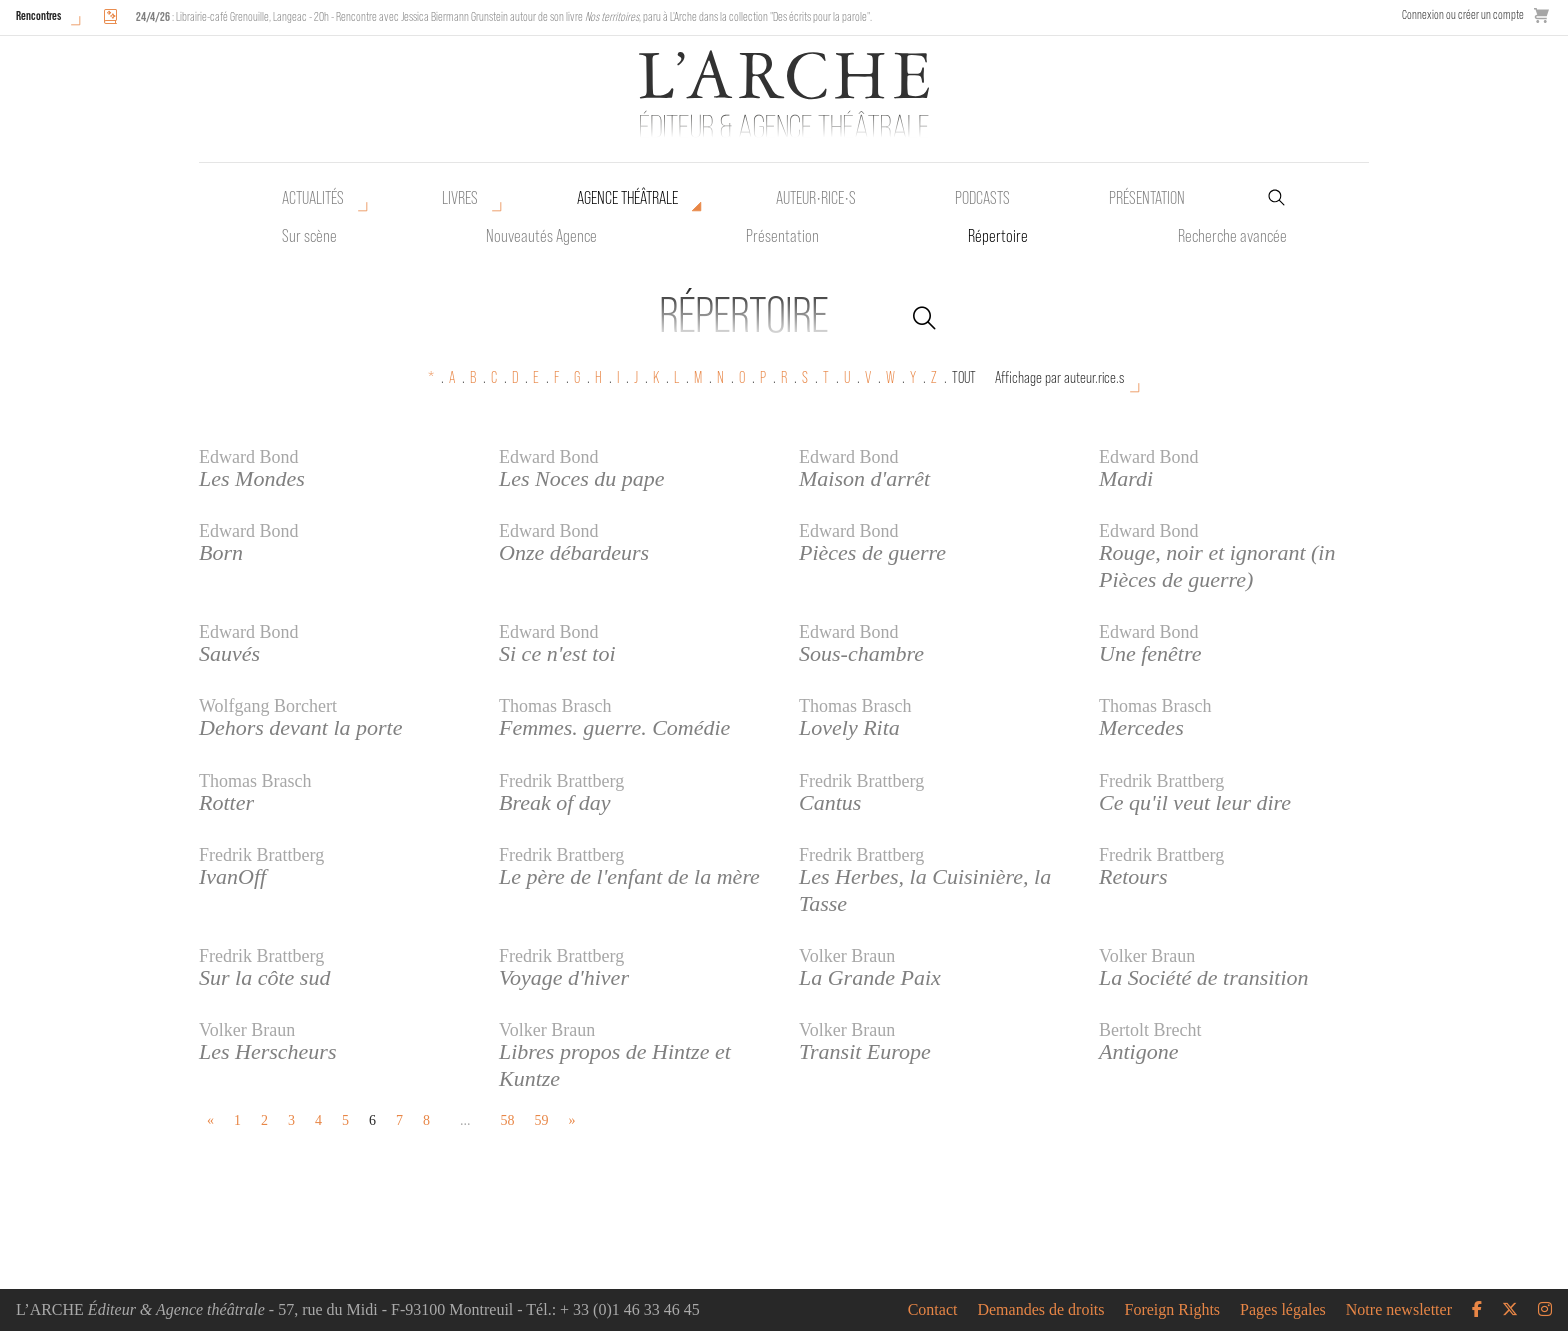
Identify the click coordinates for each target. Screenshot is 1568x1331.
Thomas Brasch (555, 706)
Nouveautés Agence (541, 236)
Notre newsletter (1399, 1310)
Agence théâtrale (627, 198)
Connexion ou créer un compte (1463, 14)
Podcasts (982, 198)
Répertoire (998, 236)
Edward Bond (248, 457)
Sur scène (309, 236)
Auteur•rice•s (816, 198)
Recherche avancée (1232, 236)
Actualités (313, 198)
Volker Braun (847, 956)
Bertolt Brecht (1150, 1030)
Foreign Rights (1173, 1310)
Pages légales (1283, 1310)
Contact (933, 1310)
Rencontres (38, 15)
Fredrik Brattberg (561, 781)
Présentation (782, 236)
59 (542, 1120)
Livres (460, 198)
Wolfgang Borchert (268, 706)
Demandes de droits (1040, 1310)
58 (508, 1120)
